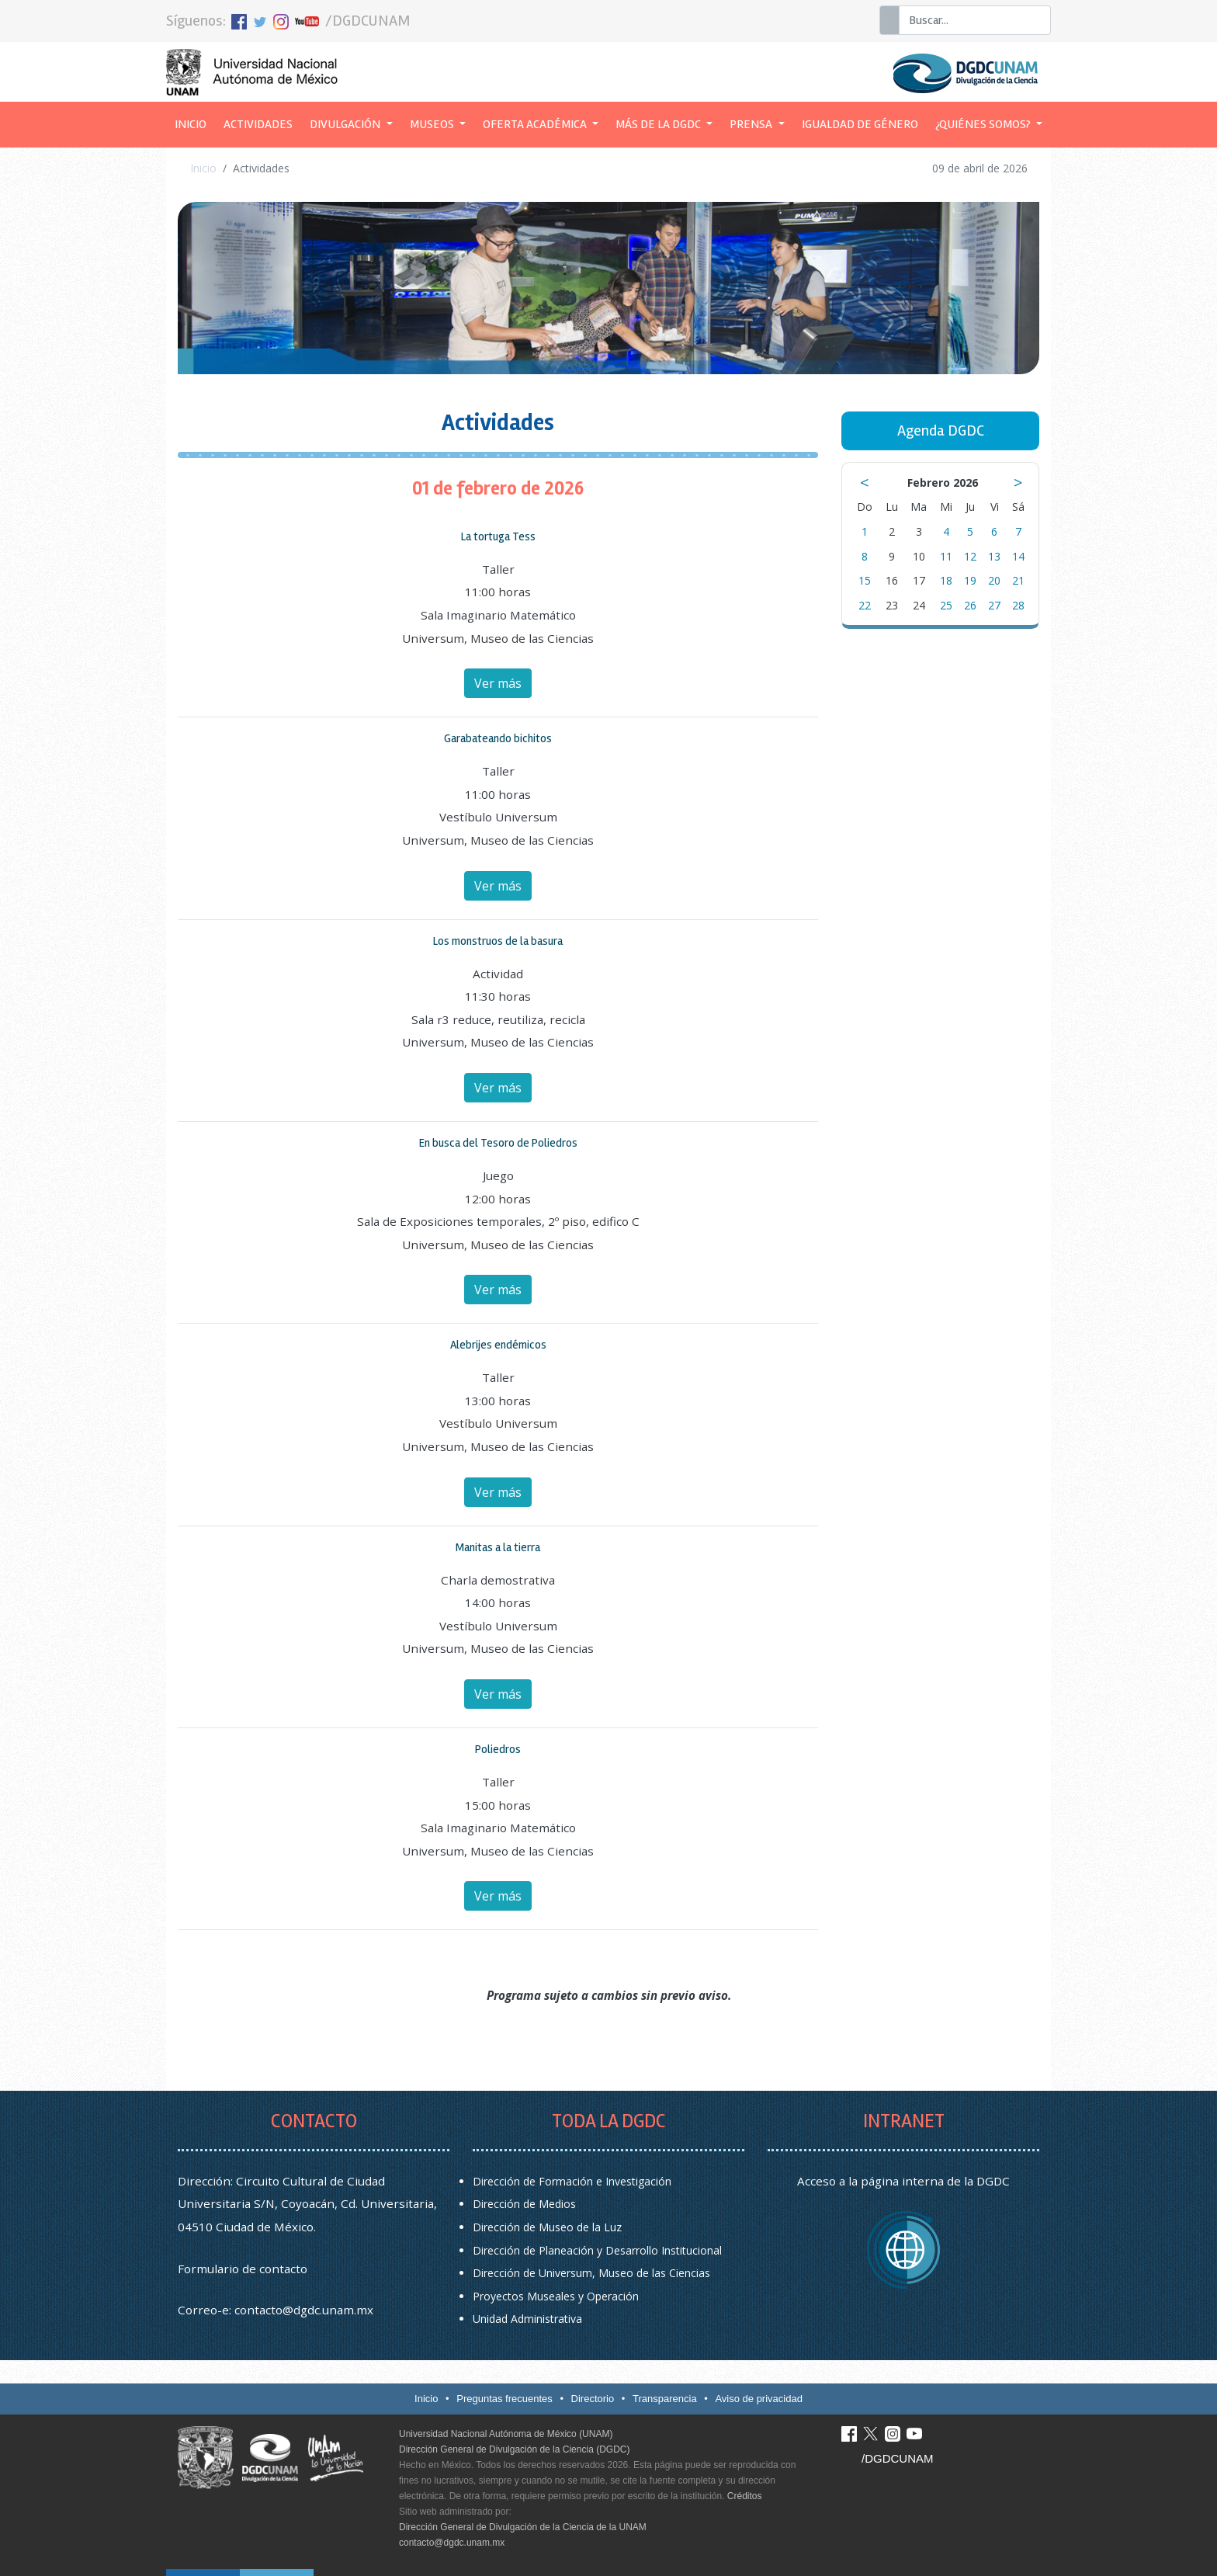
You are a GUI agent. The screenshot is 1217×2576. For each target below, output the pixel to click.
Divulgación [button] (346, 124)
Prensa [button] (752, 124)
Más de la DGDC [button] (659, 124)
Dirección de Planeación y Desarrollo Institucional (597, 2250)
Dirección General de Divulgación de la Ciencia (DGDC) (514, 2449)
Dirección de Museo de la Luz (547, 2227)
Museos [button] (433, 124)
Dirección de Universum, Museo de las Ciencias (591, 2272)
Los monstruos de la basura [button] (498, 941)
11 (946, 556)
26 (970, 605)
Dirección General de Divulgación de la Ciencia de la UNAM (523, 2527)
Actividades (258, 124)
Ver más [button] (498, 683)
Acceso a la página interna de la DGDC (903, 2181)
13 (994, 556)
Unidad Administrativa (527, 2318)
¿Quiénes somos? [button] (984, 124)
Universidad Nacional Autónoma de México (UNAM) (505, 2433)
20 (994, 580)
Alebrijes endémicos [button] (498, 1345)
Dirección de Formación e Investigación (572, 2181)
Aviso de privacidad (759, 2398)
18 (946, 580)
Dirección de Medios (524, 2203)
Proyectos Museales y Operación (556, 2296)
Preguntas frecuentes (504, 2398)
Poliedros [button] (498, 1749)
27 (994, 605)
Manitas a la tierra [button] (498, 1547)
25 (946, 605)
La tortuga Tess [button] (498, 536)
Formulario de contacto (242, 2268)
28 (1018, 605)
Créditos (744, 2496)
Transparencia (665, 2398)
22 (864, 605)
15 (864, 580)
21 (1018, 580)
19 (970, 580)
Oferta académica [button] (536, 124)
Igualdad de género (860, 124)
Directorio (593, 2398)
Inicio (195, 122)
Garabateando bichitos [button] (498, 738)
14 (1018, 556)
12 (970, 556)
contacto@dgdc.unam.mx (303, 2309)
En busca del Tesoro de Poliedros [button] (498, 1143)
